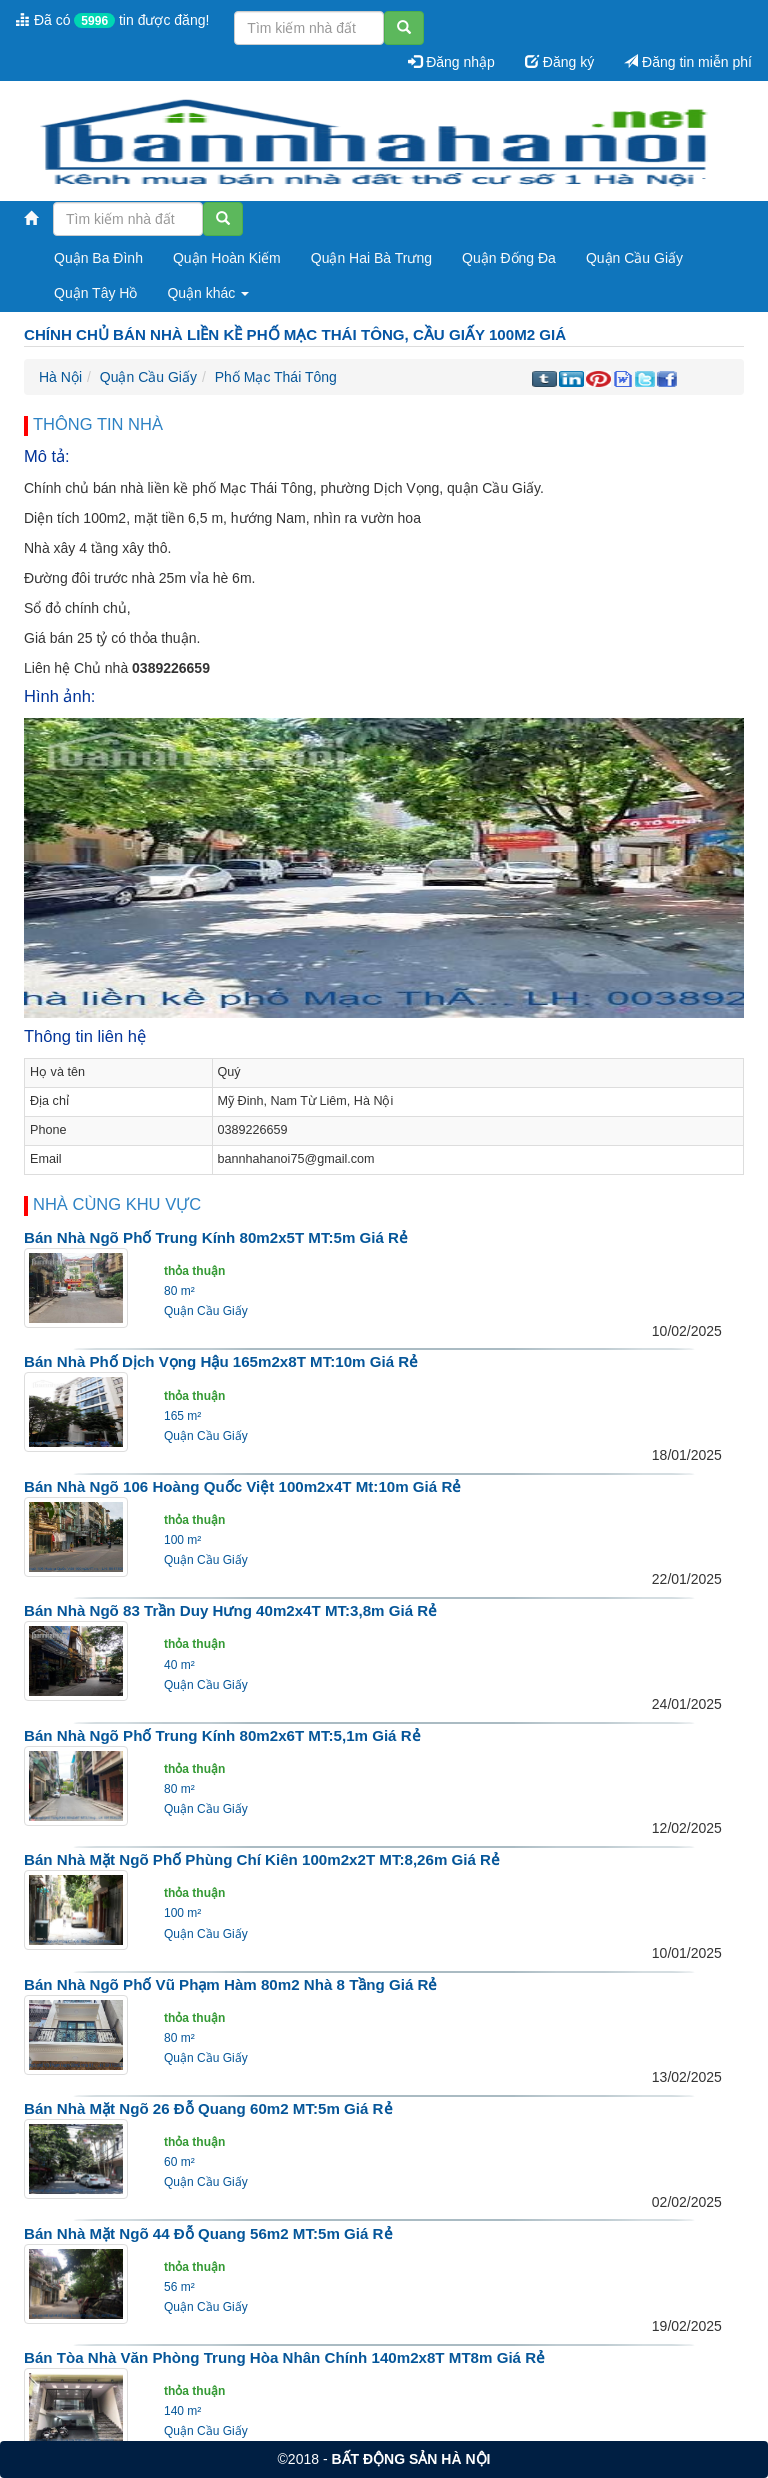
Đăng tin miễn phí (688, 62)
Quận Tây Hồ (95, 293)
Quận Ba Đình (98, 258)
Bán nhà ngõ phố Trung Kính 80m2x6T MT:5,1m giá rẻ (222, 1735)
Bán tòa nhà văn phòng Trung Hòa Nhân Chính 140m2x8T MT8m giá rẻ (284, 2357)
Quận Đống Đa (509, 258)
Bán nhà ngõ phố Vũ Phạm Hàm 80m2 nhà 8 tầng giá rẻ (230, 1984)
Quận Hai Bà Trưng (371, 258)
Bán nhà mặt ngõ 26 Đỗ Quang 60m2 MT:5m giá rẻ (208, 2108)
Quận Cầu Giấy (634, 258)
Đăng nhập (451, 62)
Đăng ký (559, 62)
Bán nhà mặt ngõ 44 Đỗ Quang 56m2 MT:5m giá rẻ (208, 2233)
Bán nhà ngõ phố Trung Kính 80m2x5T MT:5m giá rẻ (216, 1237)
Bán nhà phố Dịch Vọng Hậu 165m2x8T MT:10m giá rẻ (221, 1361)
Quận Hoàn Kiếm (227, 258)
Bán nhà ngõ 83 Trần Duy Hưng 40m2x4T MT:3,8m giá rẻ (230, 1610)
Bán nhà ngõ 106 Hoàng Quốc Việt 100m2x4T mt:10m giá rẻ (242, 1486)
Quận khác (208, 293)
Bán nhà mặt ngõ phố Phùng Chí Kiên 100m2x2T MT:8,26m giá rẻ (262, 1859)
